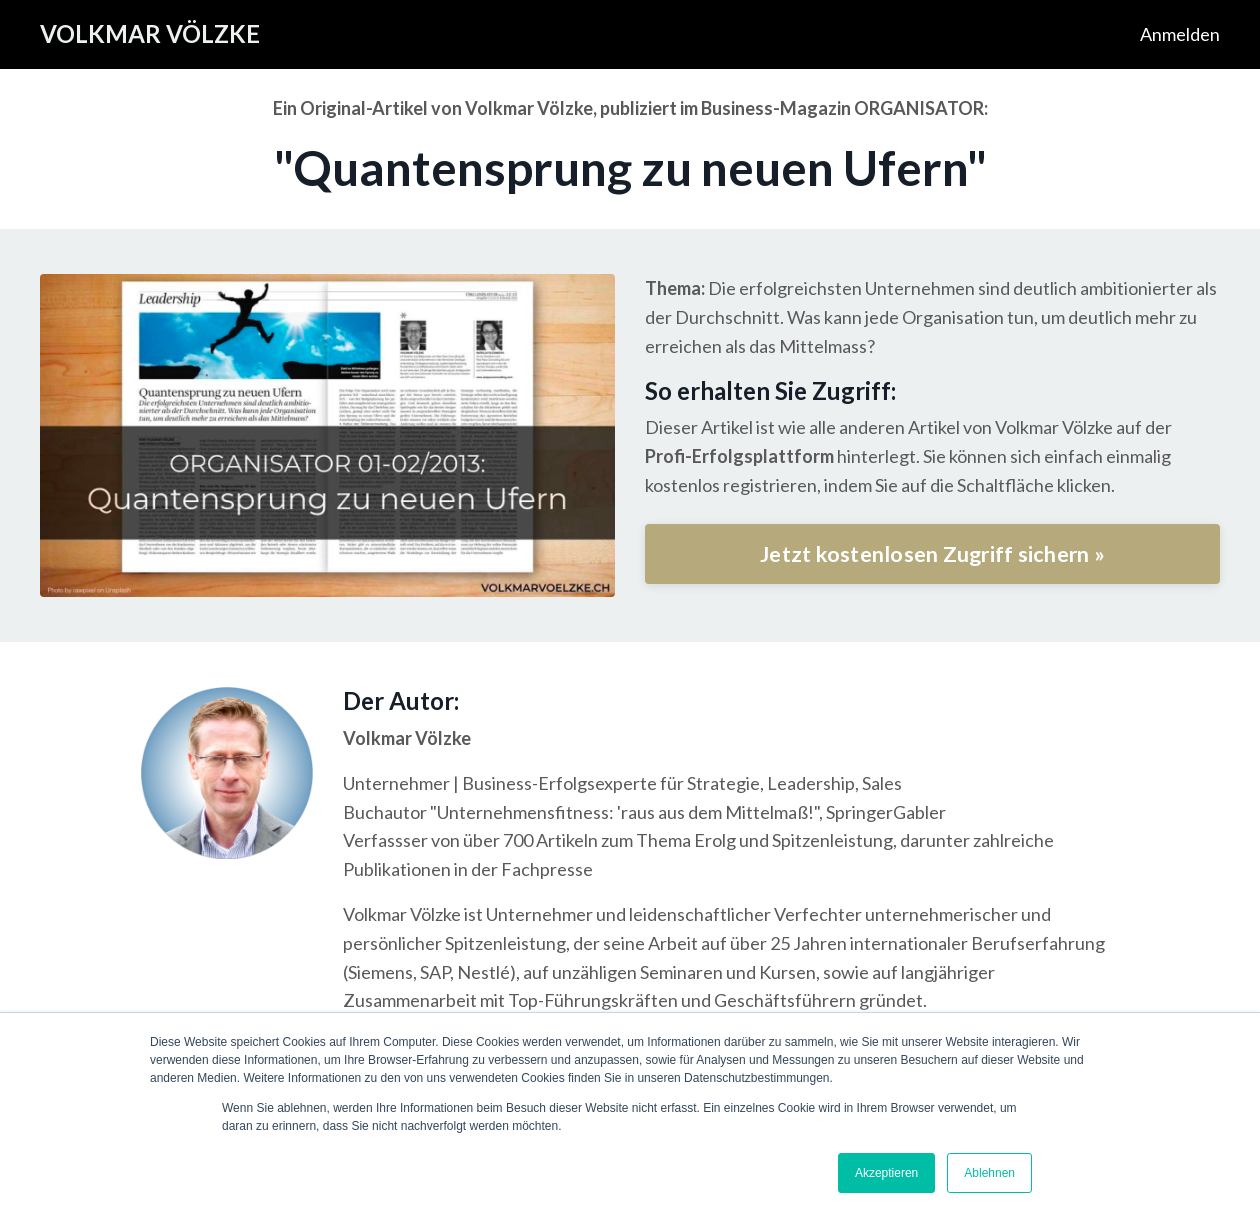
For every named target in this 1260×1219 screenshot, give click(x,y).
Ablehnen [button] (989, 1173)
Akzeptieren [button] (886, 1173)
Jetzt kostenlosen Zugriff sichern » (932, 554)
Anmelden (1180, 34)
